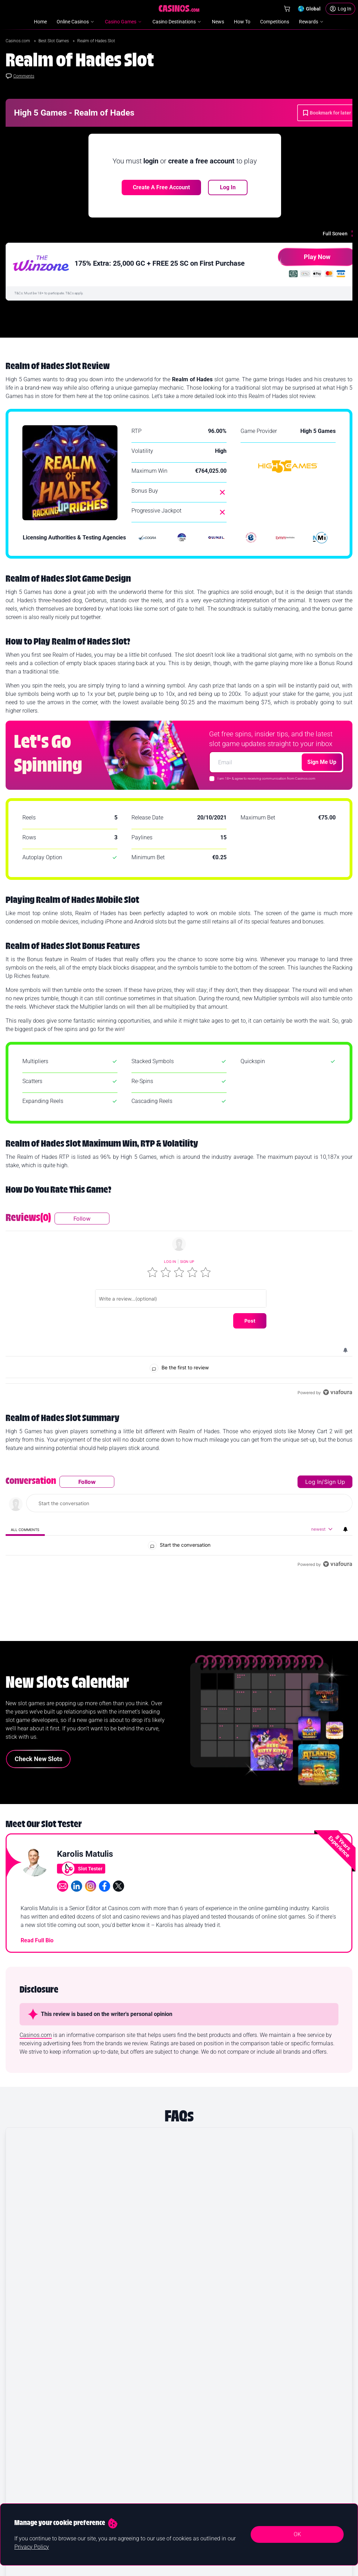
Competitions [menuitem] (274, 21)
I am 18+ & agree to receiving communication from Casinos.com (266, 778)
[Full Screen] (340, 233)
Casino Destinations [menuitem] (177, 21)
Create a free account (161, 187)
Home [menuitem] (40, 21)
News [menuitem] (218, 21)
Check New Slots (38, 1735)
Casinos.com (18, 40)
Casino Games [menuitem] (124, 21)
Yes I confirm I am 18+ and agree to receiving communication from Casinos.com (248, 2568)
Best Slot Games (54, 40)
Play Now (304, 259)
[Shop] (287, 8)
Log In (228, 187)
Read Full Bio (37, 1917)
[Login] (340, 9)
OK (297, 2534)
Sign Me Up (321, 762)
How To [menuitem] (242, 21)
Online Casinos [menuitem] (76, 21)
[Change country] (309, 8)
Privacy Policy (31, 2547)
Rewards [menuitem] (311, 21)
